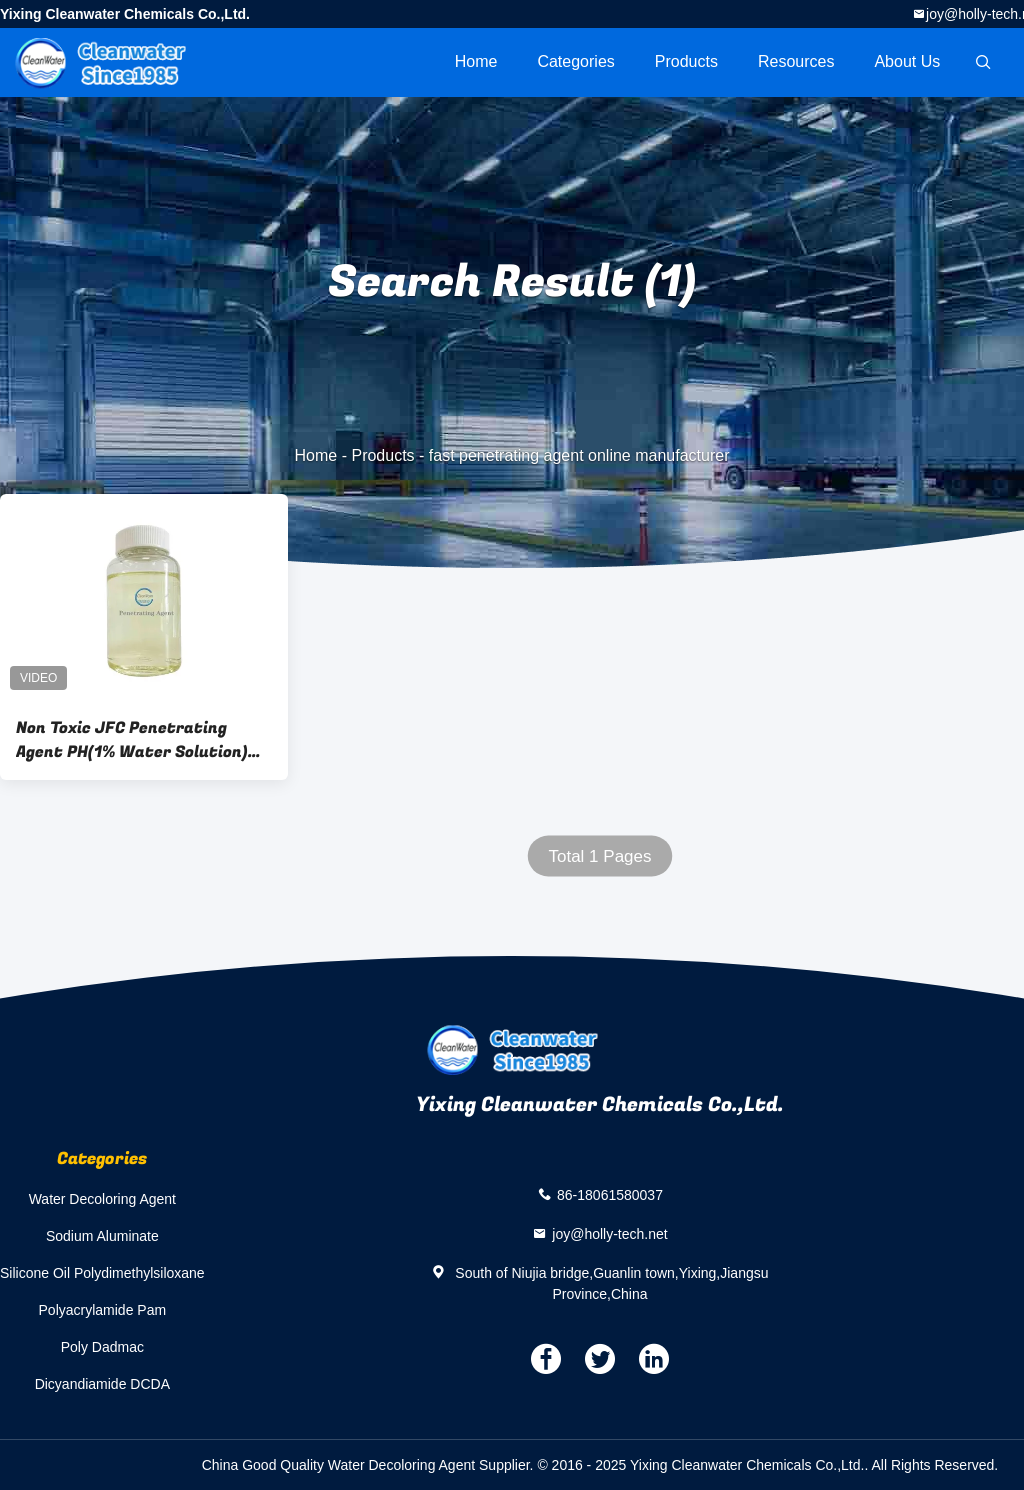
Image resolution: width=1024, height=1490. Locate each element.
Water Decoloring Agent (102, 1199)
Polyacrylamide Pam (103, 1310)
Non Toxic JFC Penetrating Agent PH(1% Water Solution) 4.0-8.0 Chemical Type (132, 740)
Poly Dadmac (102, 1347)
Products (686, 61)
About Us (907, 61)
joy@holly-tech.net (609, 1233)
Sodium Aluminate (102, 1236)
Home (476, 61)
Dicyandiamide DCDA (102, 1384)
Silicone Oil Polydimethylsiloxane (102, 1273)
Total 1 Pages (599, 856)
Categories (575, 61)
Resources (796, 61)
